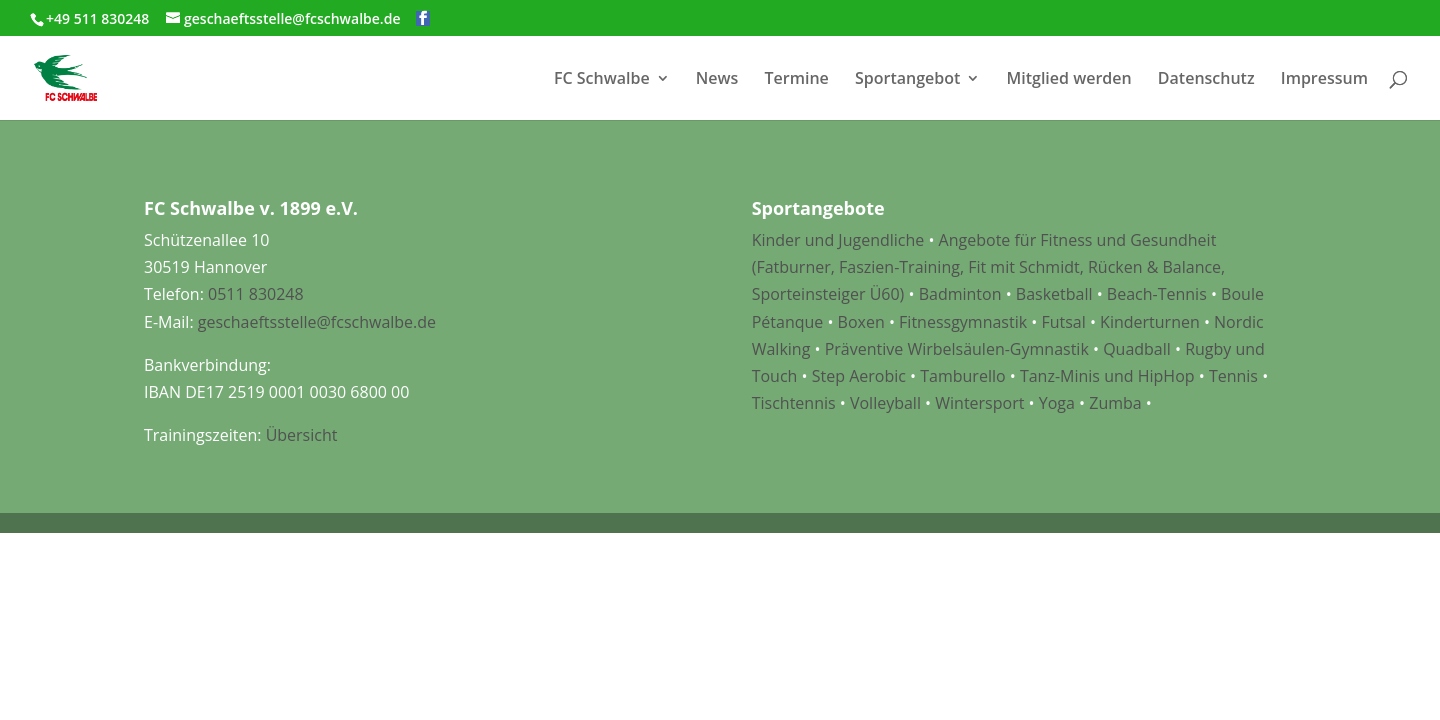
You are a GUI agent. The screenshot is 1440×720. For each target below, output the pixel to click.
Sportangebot (907, 80)
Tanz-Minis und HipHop (1107, 376)
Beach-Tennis (1157, 294)
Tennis (1233, 376)
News (717, 80)
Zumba (1115, 403)
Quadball (1137, 349)
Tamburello (962, 376)
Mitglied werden (1069, 80)
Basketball (1054, 294)
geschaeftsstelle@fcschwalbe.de (317, 322)
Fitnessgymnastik (963, 322)
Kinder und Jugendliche (838, 240)
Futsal (1063, 322)
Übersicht (302, 435)
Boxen (861, 322)
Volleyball (887, 403)
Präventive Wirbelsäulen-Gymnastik (957, 349)
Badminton (960, 294)
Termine (797, 80)
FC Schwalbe (602, 80)
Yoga (1057, 403)
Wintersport (979, 403)
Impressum (1324, 80)
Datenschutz (1206, 80)
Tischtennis (796, 403)
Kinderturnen (1150, 322)
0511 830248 (256, 294)
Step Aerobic (859, 376)
